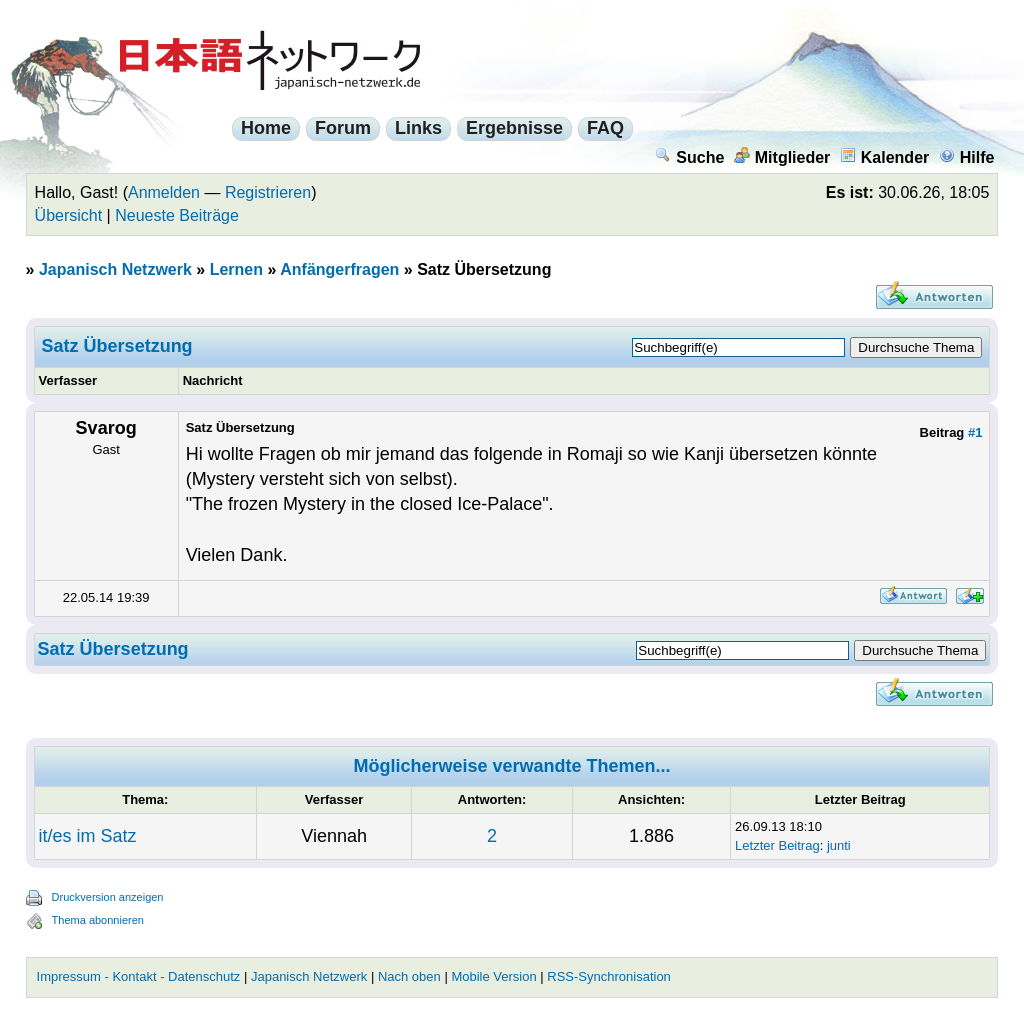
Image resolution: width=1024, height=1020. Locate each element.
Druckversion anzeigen (108, 897)
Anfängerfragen (339, 269)
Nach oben (409, 976)
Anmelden (164, 192)
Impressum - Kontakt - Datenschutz (139, 976)
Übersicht (69, 215)
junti (839, 845)
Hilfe (967, 157)
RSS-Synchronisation (609, 976)
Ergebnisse (514, 128)
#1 (975, 432)
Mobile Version (493, 976)
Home (266, 128)
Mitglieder (782, 157)
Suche (689, 157)
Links (418, 128)
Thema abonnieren (98, 920)
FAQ (605, 128)
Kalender (884, 157)
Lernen (236, 269)
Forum (343, 128)
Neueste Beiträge (177, 215)
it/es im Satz (88, 836)
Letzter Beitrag (777, 845)
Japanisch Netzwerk (115, 269)
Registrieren (268, 192)
